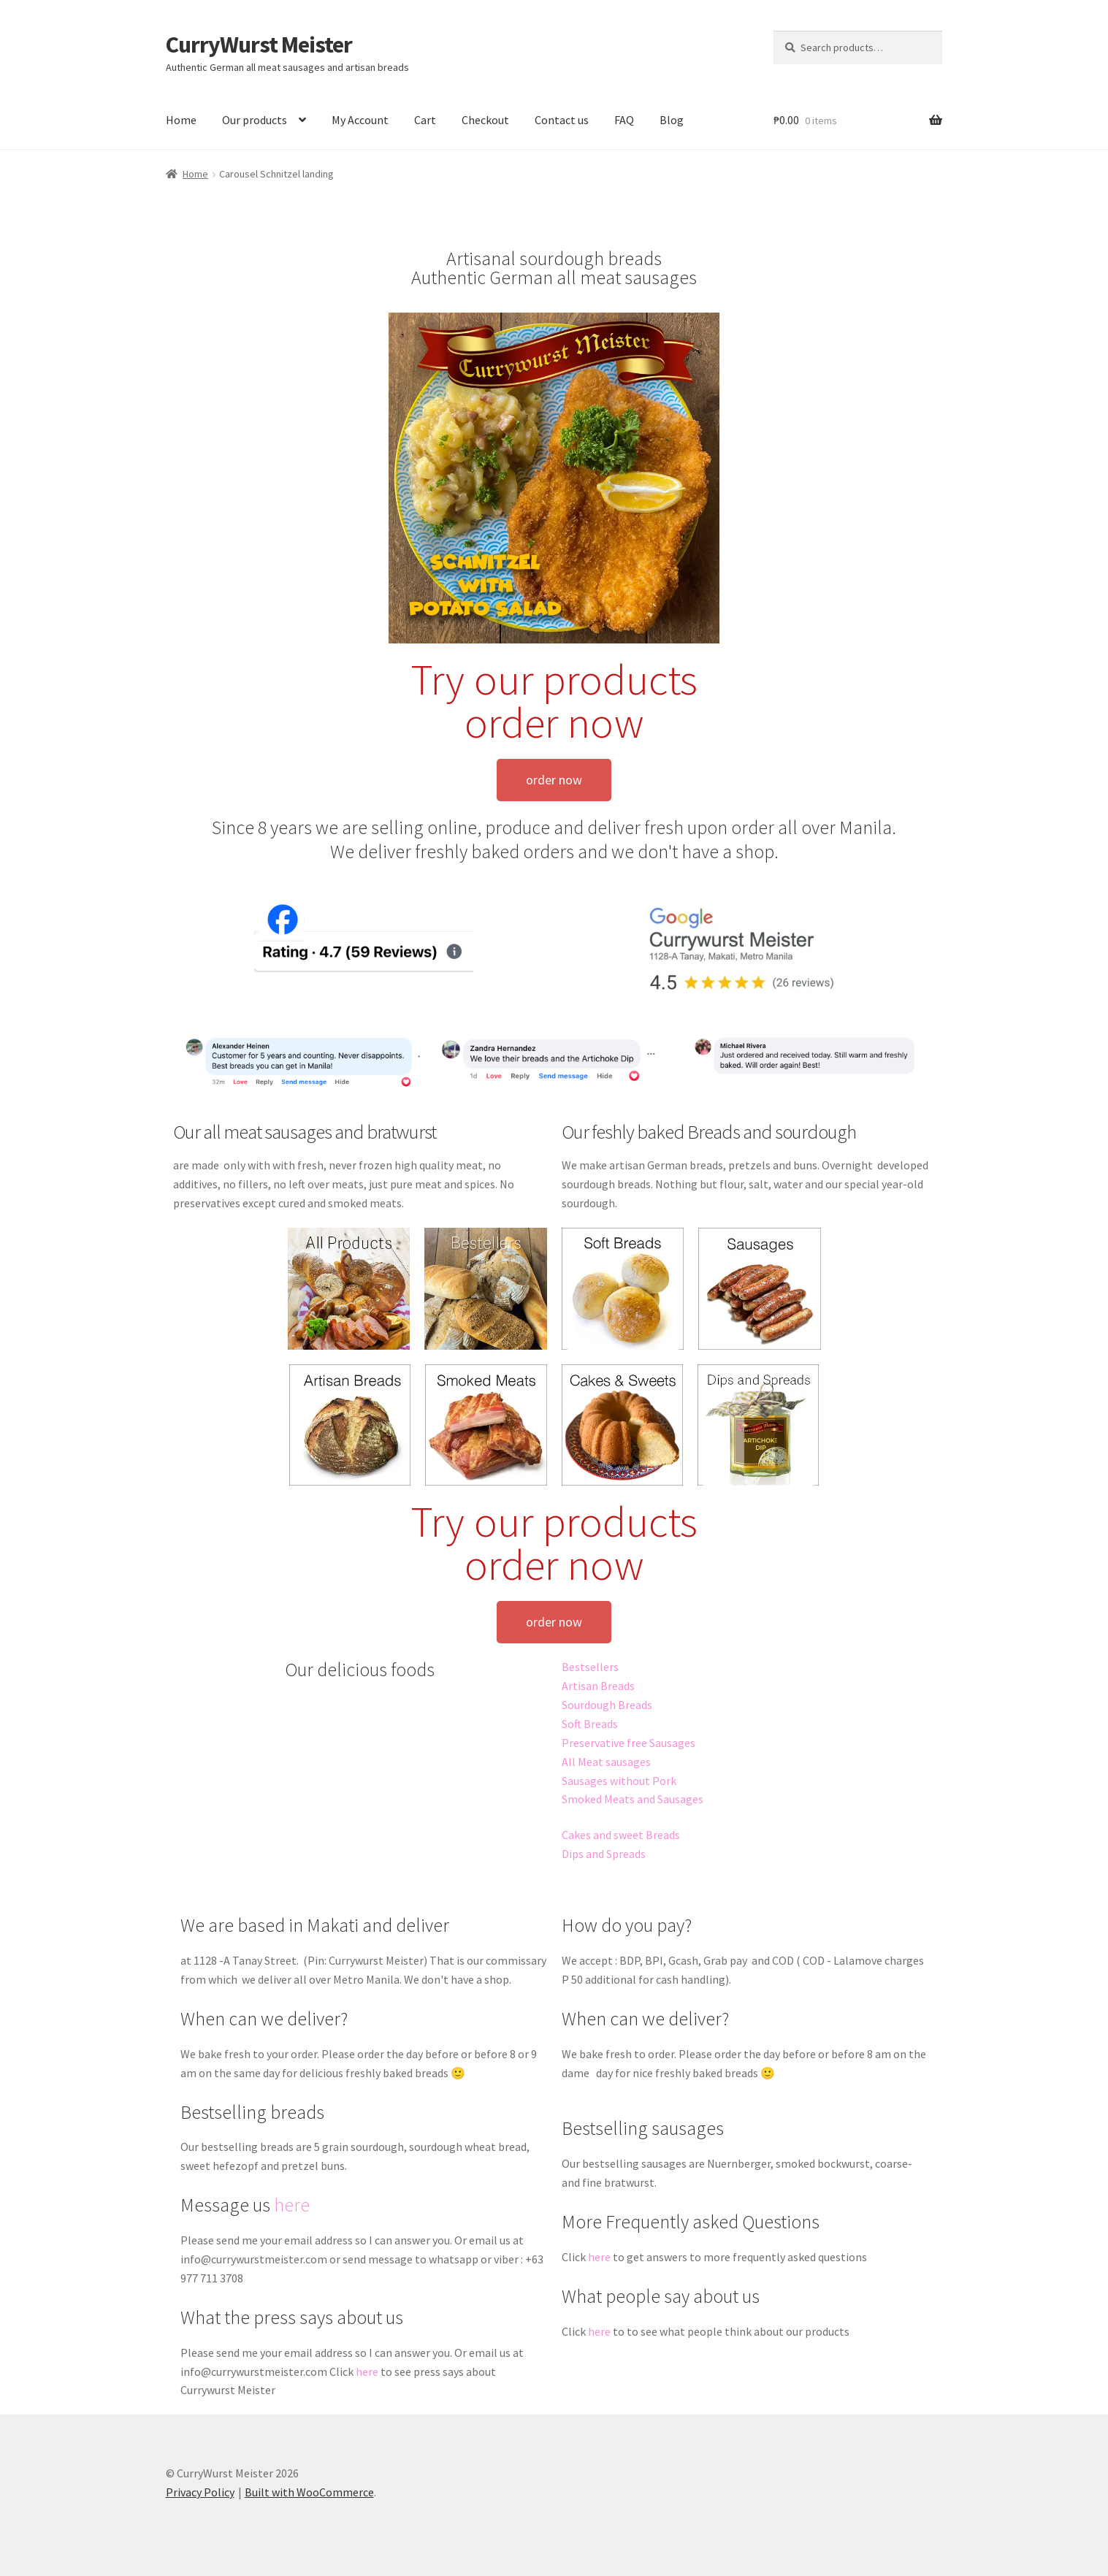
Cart (425, 119)
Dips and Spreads (604, 1853)
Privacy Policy (200, 2492)
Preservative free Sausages (628, 1742)
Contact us (562, 119)
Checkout (485, 119)
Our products (254, 119)
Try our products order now (554, 700)
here (292, 2205)
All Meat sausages (606, 1761)
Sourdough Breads (607, 1704)
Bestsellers (590, 1666)
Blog (672, 119)
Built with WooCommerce (309, 2492)
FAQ (624, 119)
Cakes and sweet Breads (621, 1834)
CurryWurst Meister (259, 44)
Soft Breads (590, 1723)
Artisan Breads (598, 1685)
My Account (360, 119)
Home (181, 119)
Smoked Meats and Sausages (632, 1799)
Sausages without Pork (619, 1780)
